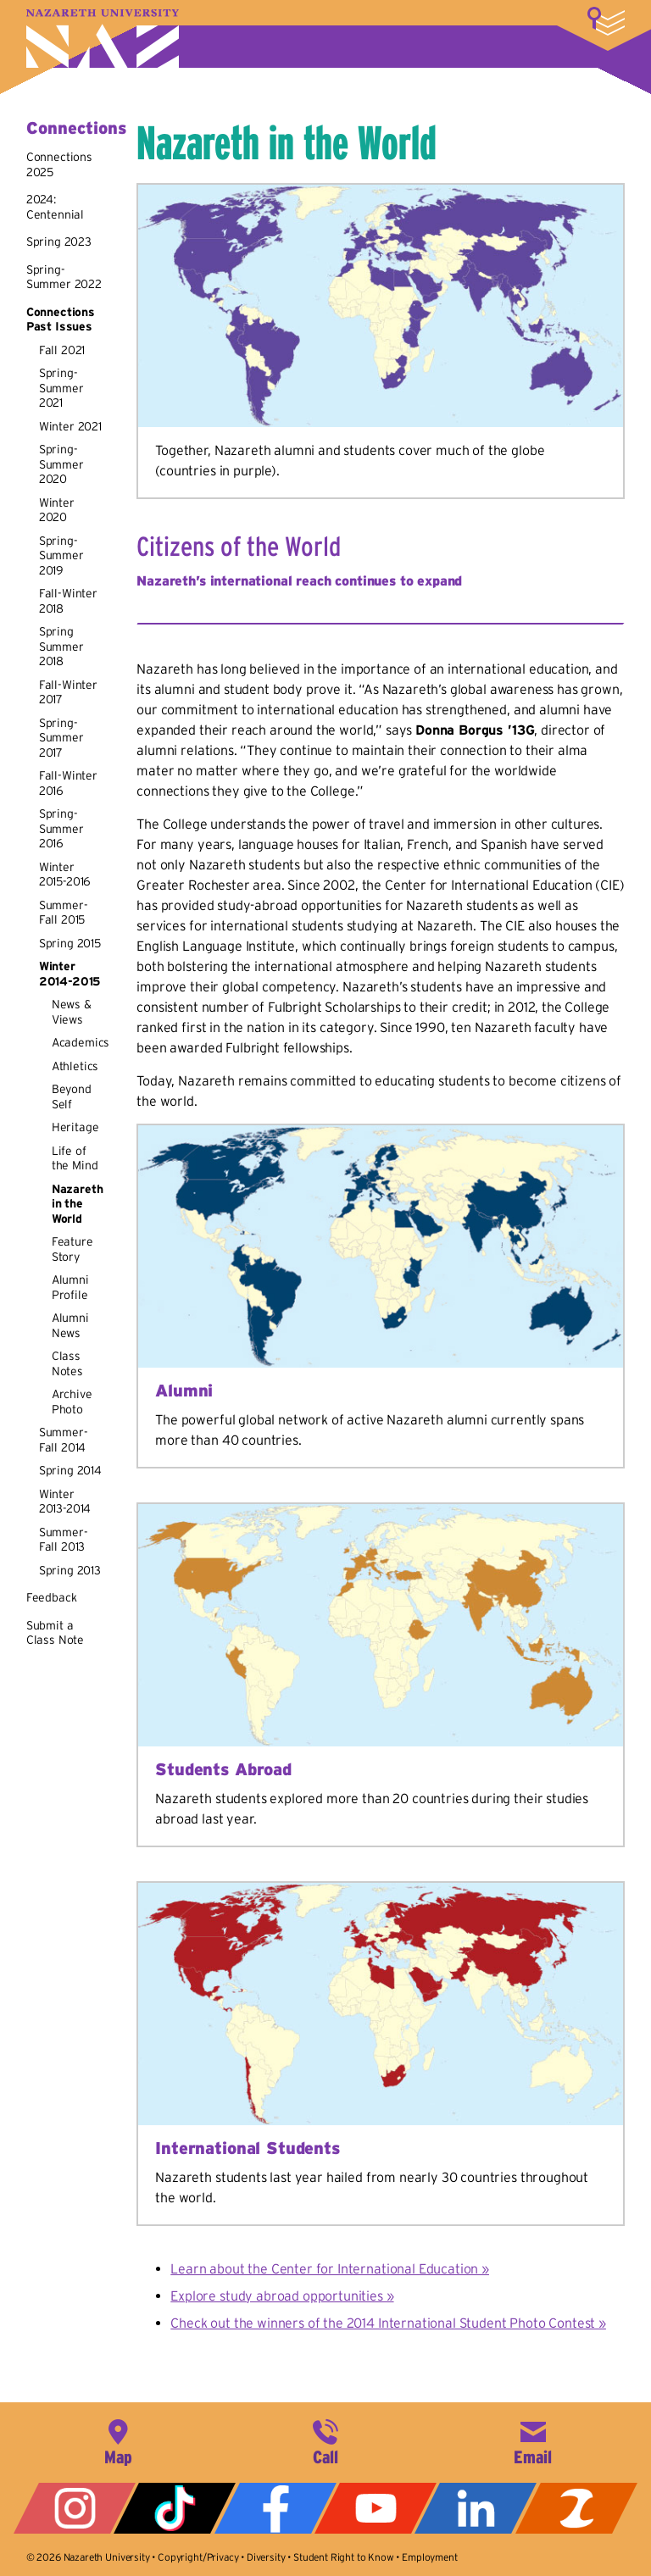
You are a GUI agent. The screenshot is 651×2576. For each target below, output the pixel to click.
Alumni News (70, 1325)
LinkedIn (475, 2508)
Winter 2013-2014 (65, 1501)
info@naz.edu (533, 2440)
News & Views (72, 1011)
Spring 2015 (70, 943)
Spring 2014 (70, 1470)
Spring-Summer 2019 (61, 555)
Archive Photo (72, 1401)
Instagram (74, 2508)
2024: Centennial (55, 206)
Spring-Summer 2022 (64, 277)
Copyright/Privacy (198, 2556)
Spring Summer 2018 (61, 646)
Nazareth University (102, 38)
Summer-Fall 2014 (63, 1439)
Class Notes (67, 1363)
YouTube (375, 2508)
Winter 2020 (57, 510)
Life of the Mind (75, 1158)
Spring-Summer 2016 (61, 828)
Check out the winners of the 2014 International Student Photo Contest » (388, 2322)
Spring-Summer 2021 (61, 387)
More (606, 21)
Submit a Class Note (55, 1632)
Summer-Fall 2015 (63, 912)
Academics (81, 1042)
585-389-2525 (325, 2440)
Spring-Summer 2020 (61, 464)
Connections (76, 128)
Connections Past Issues (60, 319)
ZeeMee (576, 2508)
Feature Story (72, 1249)
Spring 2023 (59, 241)
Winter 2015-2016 (65, 874)
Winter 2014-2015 (70, 973)
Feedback (51, 1597)
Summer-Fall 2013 (63, 1539)
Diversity (266, 2556)
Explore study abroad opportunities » (281, 2295)
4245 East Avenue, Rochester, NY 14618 (117, 2440)
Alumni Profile (70, 1287)
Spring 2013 (70, 1570)
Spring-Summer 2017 (61, 737)
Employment (429, 2556)
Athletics (75, 1066)
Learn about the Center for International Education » (329, 2268)
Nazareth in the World (77, 1203)
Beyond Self (72, 1096)
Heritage (75, 1127)
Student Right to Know (343, 2556)
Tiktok (174, 2508)
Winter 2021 (70, 426)
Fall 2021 (62, 350)
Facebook (275, 2508)
